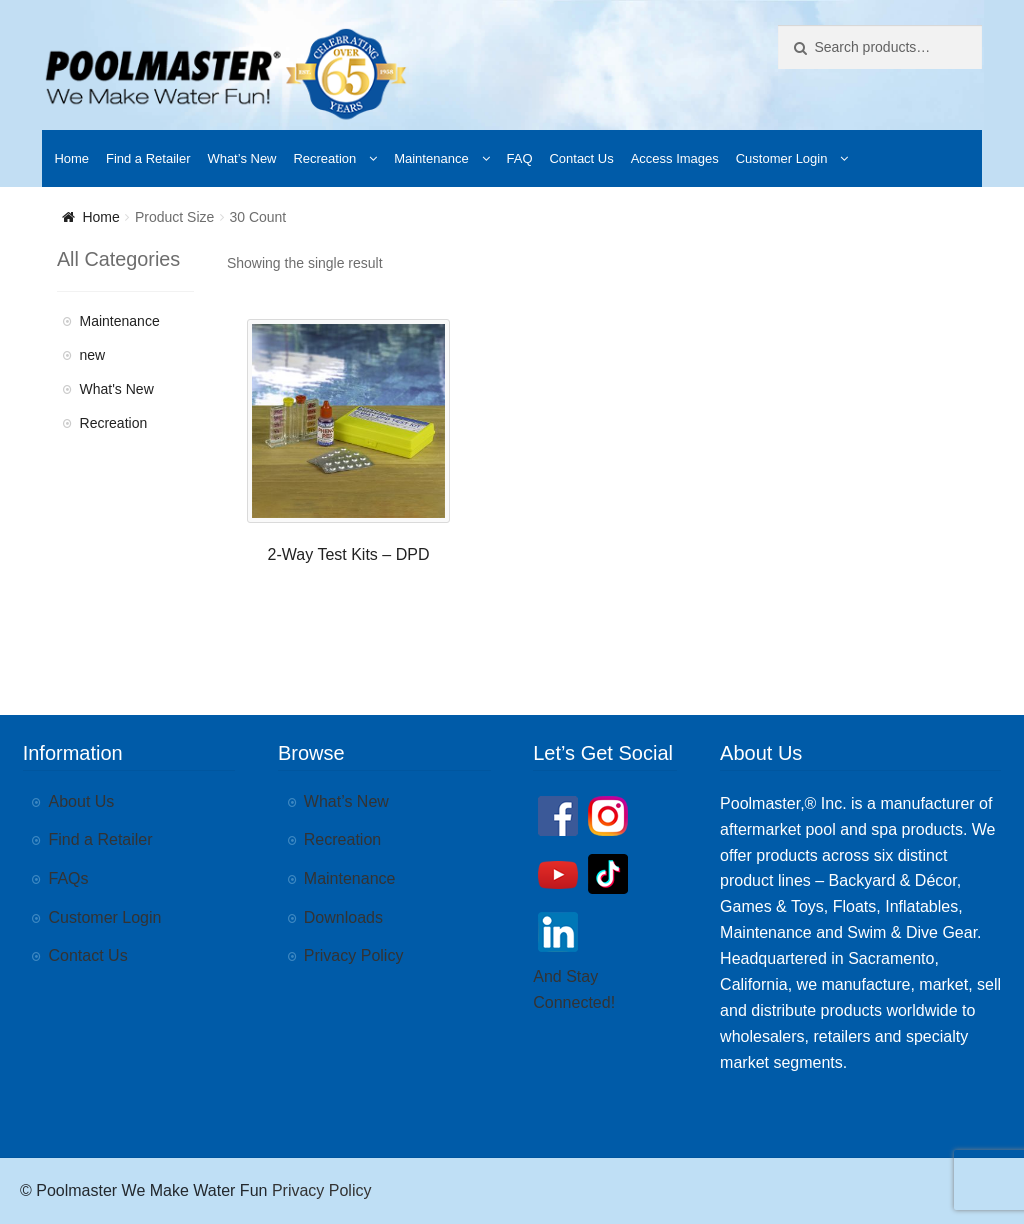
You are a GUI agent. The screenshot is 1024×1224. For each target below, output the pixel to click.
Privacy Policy (354, 955)
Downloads (343, 917)
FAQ (520, 158)
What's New (117, 389)
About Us (82, 801)
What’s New (241, 158)
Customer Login (782, 158)
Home (71, 158)
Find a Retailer (148, 158)
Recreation (324, 158)
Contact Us (581, 158)
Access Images (675, 158)
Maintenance (431, 158)
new (93, 355)
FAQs (69, 878)
